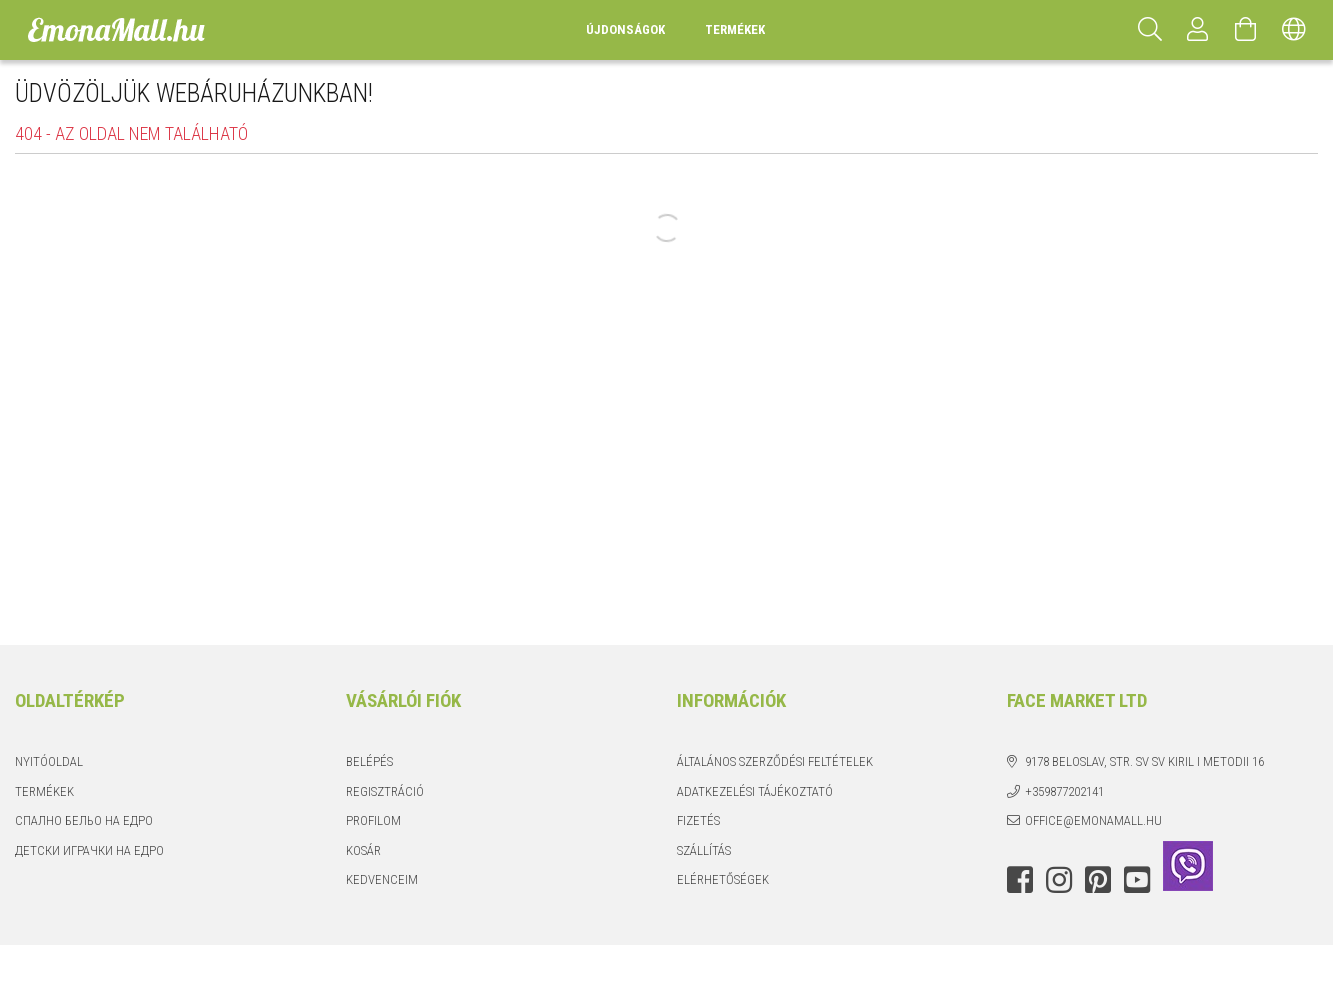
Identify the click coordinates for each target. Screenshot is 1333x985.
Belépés (369, 761)
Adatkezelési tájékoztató (755, 791)
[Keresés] (1150, 30)
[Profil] (1198, 30)
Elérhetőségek (723, 879)
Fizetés (698, 820)
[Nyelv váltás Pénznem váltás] (1294, 30)
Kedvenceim (382, 879)
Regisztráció (385, 791)
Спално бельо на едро (84, 820)
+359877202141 (1064, 791)
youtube (1137, 880)
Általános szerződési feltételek (775, 761)
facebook (1020, 880)
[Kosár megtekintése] (1246, 30)
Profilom (373, 820)
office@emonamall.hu (1093, 820)
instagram (1059, 880)
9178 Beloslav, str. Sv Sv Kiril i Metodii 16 (1144, 761)
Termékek (44, 791)
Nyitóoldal (49, 761)
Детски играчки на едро (89, 850)
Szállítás (704, 850)
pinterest (1098, 880)
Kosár (363, 850)
